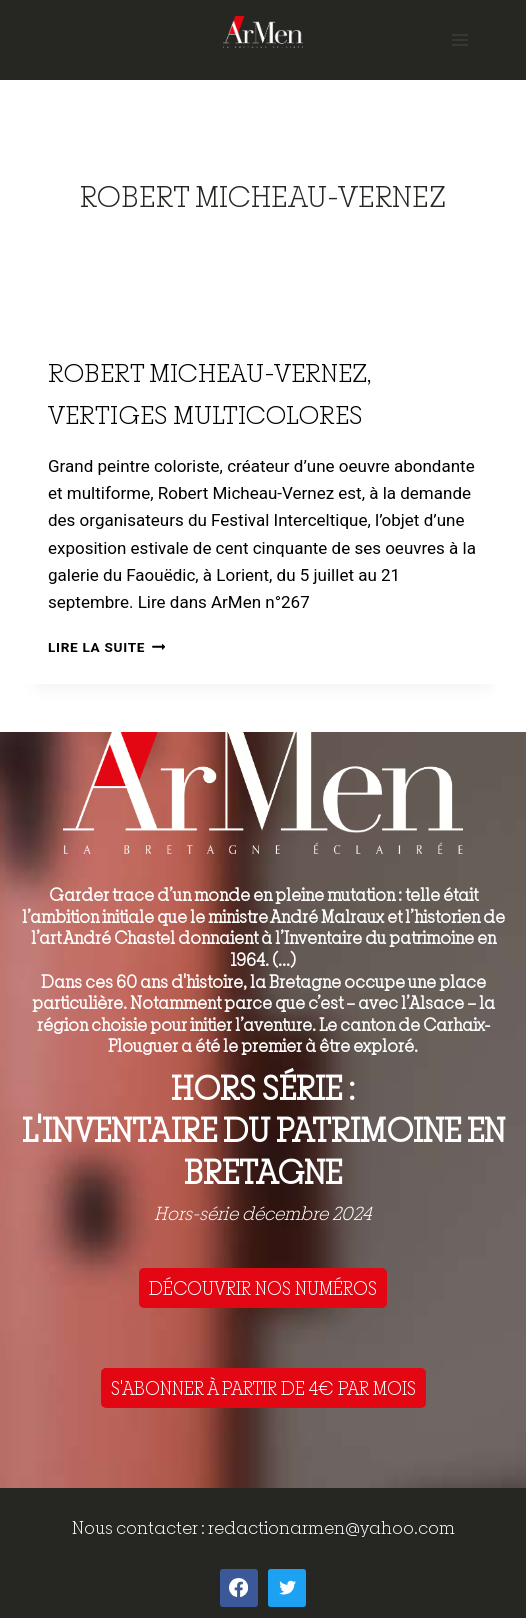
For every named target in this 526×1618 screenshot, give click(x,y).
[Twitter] (287, 1588)
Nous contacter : (140, 1527)
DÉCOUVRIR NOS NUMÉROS (263, 1288)
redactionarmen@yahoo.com (331, 1527)
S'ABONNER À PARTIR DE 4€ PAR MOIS (263, 1388)
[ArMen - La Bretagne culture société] (263, 31)
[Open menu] (459, 39)
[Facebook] (239, 1588)
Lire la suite (106, 647)
